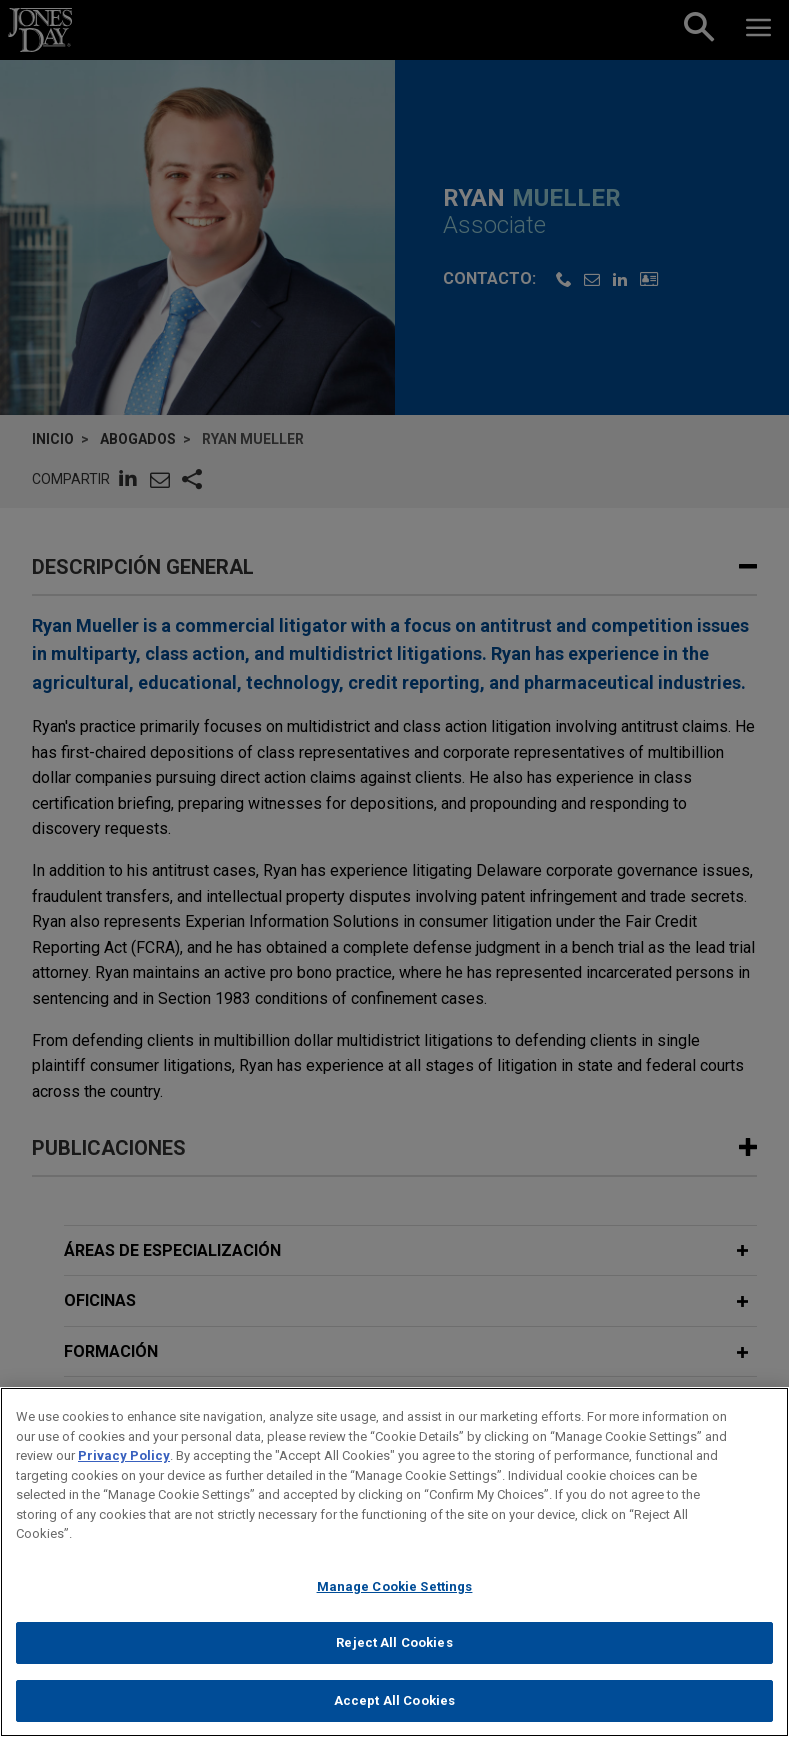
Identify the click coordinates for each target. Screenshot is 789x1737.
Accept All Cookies (394, 1714)
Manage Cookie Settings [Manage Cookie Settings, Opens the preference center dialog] (395, 1599)
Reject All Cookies (394, 1656)
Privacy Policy (124, 1469)
